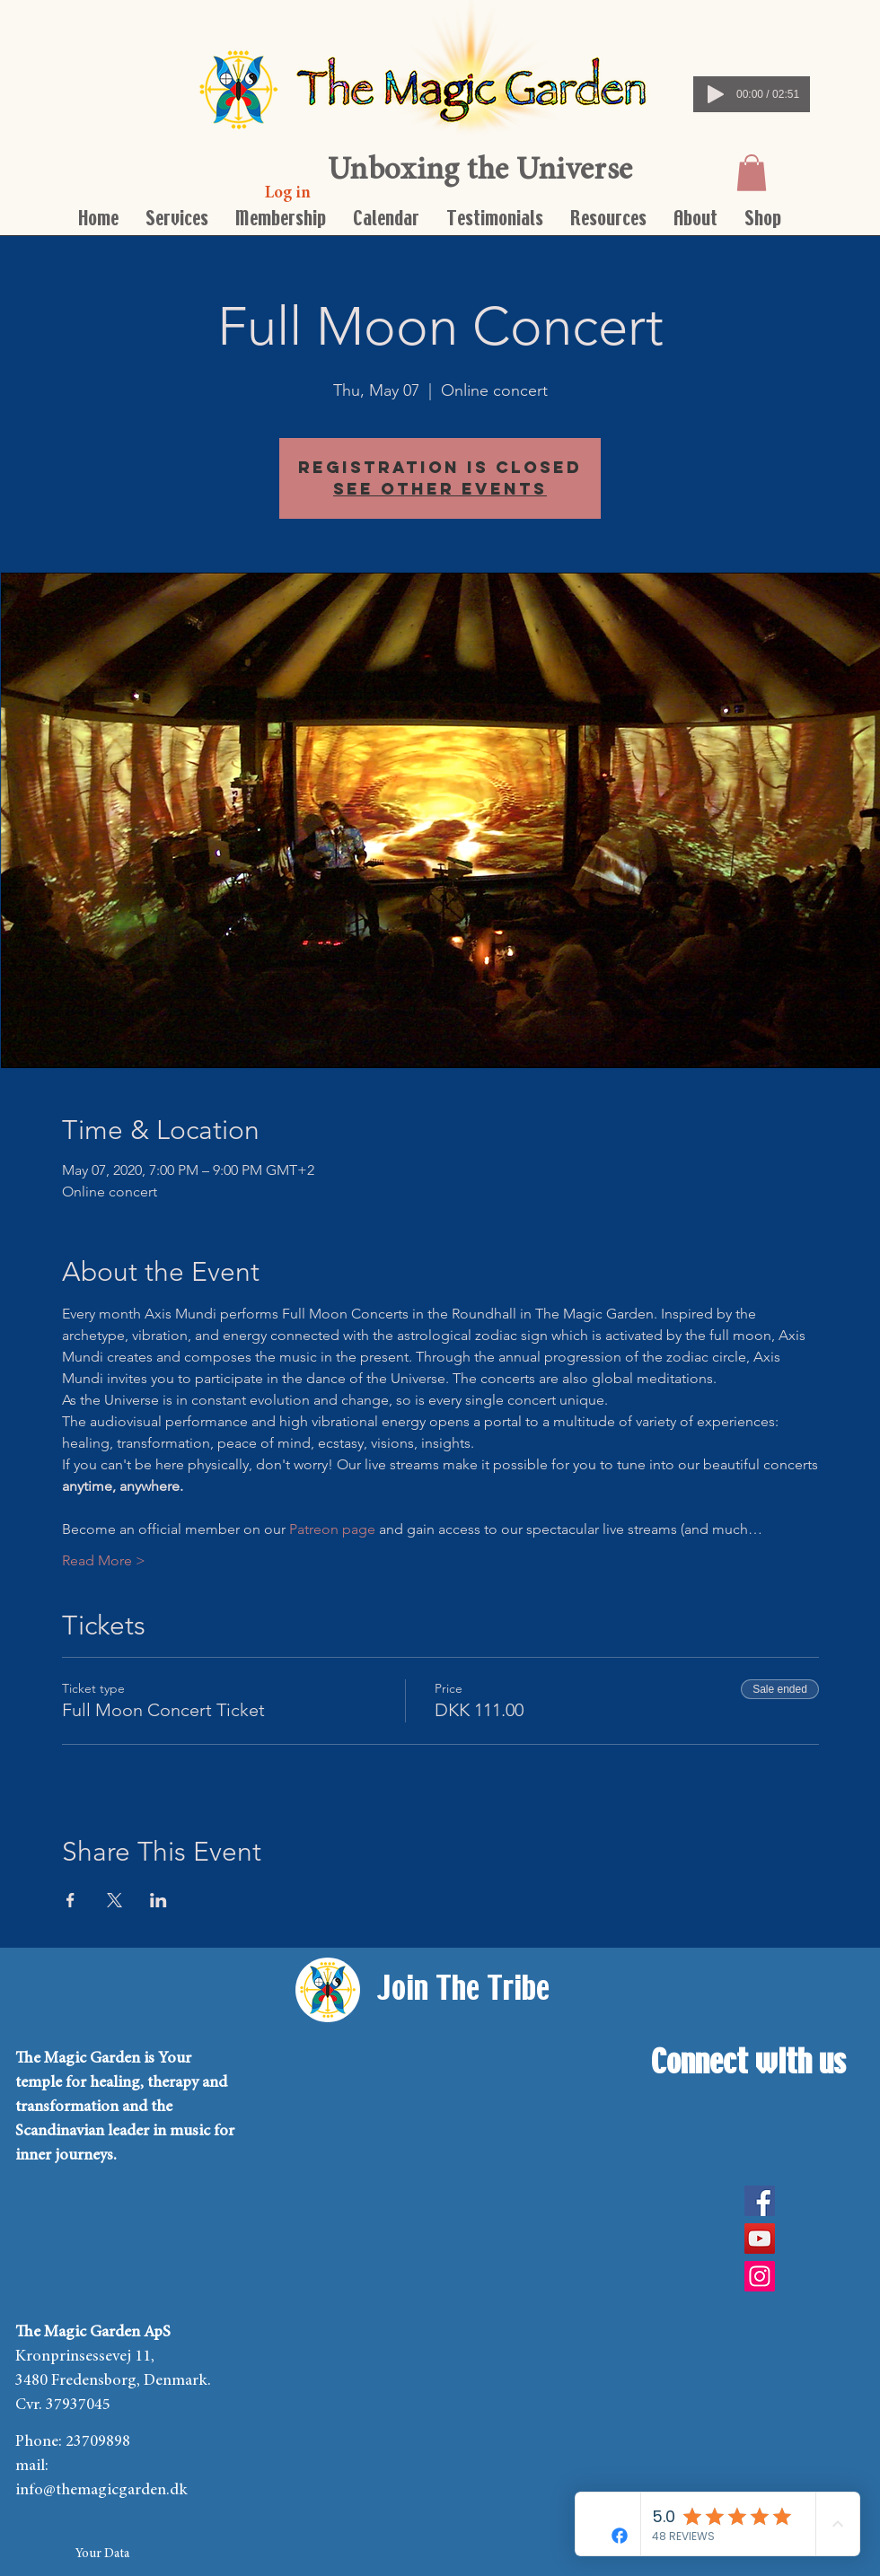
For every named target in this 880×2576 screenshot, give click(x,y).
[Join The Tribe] (463, 1989)
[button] (751, 172)
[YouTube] (759, 2238)
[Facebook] (759, 2201)
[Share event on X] (114, 1900)
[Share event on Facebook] (70, 1900)
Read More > (103, 1560)
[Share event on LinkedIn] (158, 1900)
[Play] (716, 94)
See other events (440, 488)
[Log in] (288, 194)
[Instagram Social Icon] (759, 2276)
